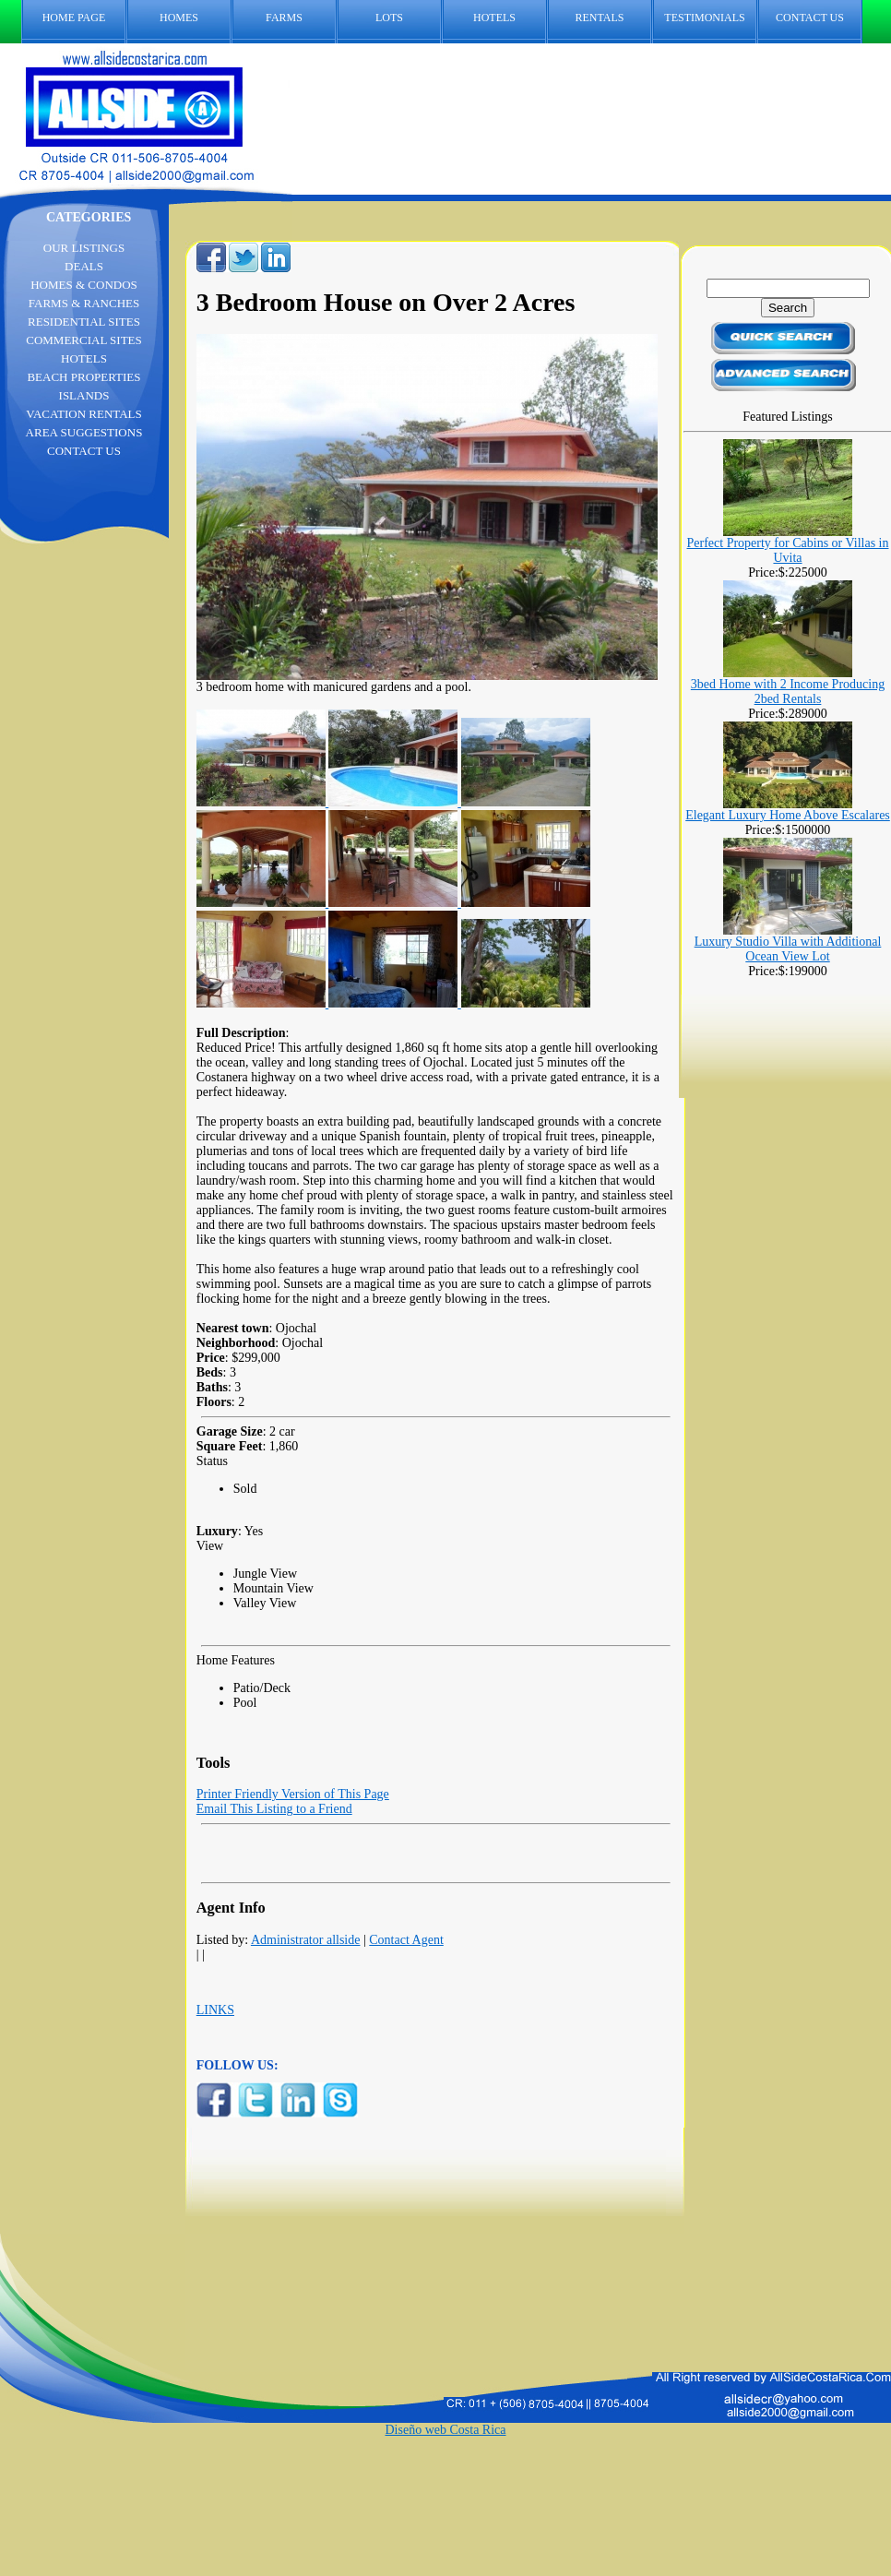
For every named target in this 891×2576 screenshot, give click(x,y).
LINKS (215, 2010)
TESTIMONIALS (704, 17)
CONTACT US (819, 18)
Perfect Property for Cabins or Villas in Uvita (788, 550)
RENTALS (599, 17)
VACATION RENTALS (83, 414)
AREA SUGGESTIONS (84, 432)
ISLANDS (84, 395)
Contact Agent (406, 1940)
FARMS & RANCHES (84, 303)
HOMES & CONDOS (83, 285)
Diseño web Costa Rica (445, 2430)
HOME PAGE (74, 17)
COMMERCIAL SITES (84, 340)
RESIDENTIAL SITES (84, 321)
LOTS (389, 17)
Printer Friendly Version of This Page (292, 1794)
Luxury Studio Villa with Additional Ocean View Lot (788, 949)
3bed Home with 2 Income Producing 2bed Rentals (788, 691)
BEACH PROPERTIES (83, 377)
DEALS (84, 266)
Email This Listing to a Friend (274, 1809)
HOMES (179, 17)
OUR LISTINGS (84, 248)
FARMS (284, 17)
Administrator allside (306, 1940)
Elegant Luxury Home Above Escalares (787, 815)
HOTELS (494, 17)
